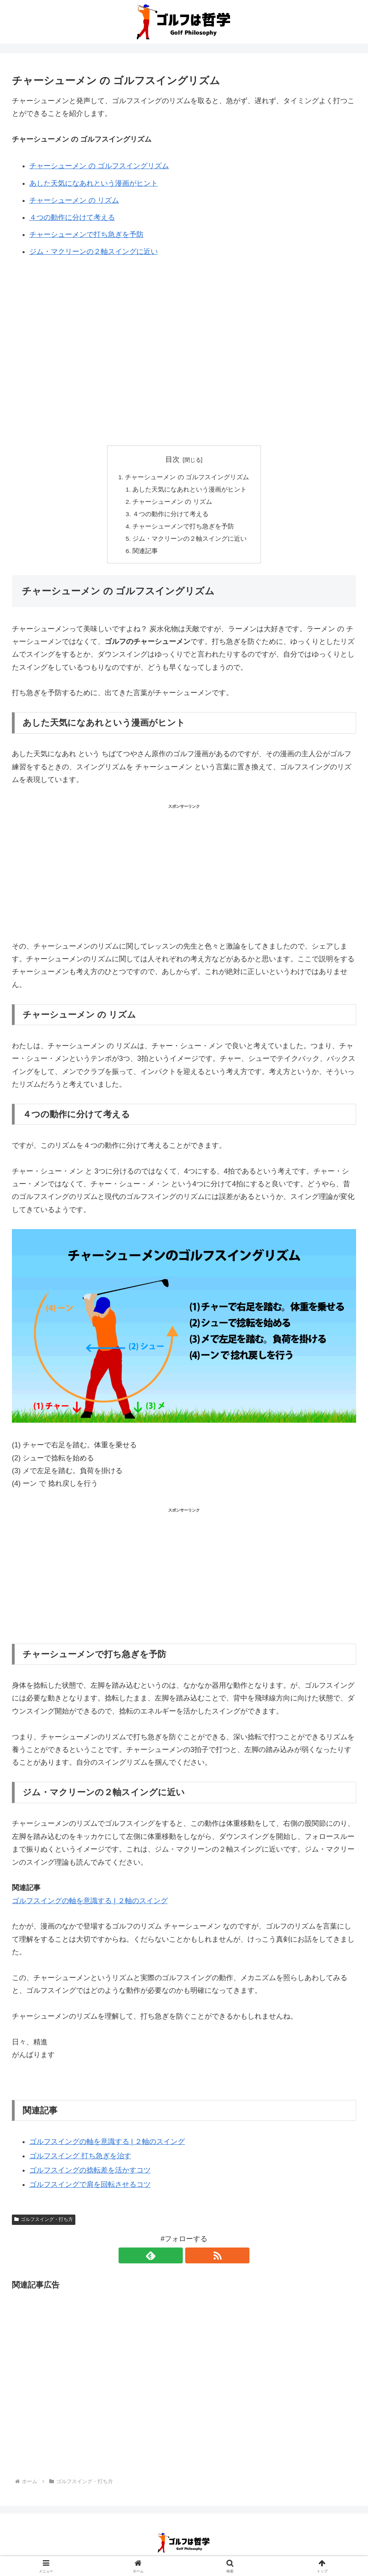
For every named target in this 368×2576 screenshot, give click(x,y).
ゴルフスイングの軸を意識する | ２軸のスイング (90, 1904)
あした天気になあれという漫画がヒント (93, 183)
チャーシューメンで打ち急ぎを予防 (86, 234)
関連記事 (145, 554)
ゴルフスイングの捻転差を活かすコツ (90, 2174)
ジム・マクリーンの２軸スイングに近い (93, 251)
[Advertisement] (184, 330)
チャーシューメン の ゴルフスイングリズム (99, 166)
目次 (172, 459)
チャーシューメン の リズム (74, 200)
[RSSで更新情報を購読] (193, 2259)
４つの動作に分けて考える (72, 217)
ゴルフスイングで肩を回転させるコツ (90, 2188)
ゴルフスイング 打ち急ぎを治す (80, 2159)
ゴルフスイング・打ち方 (43, 2223)
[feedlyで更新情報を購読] (175, 2259)
